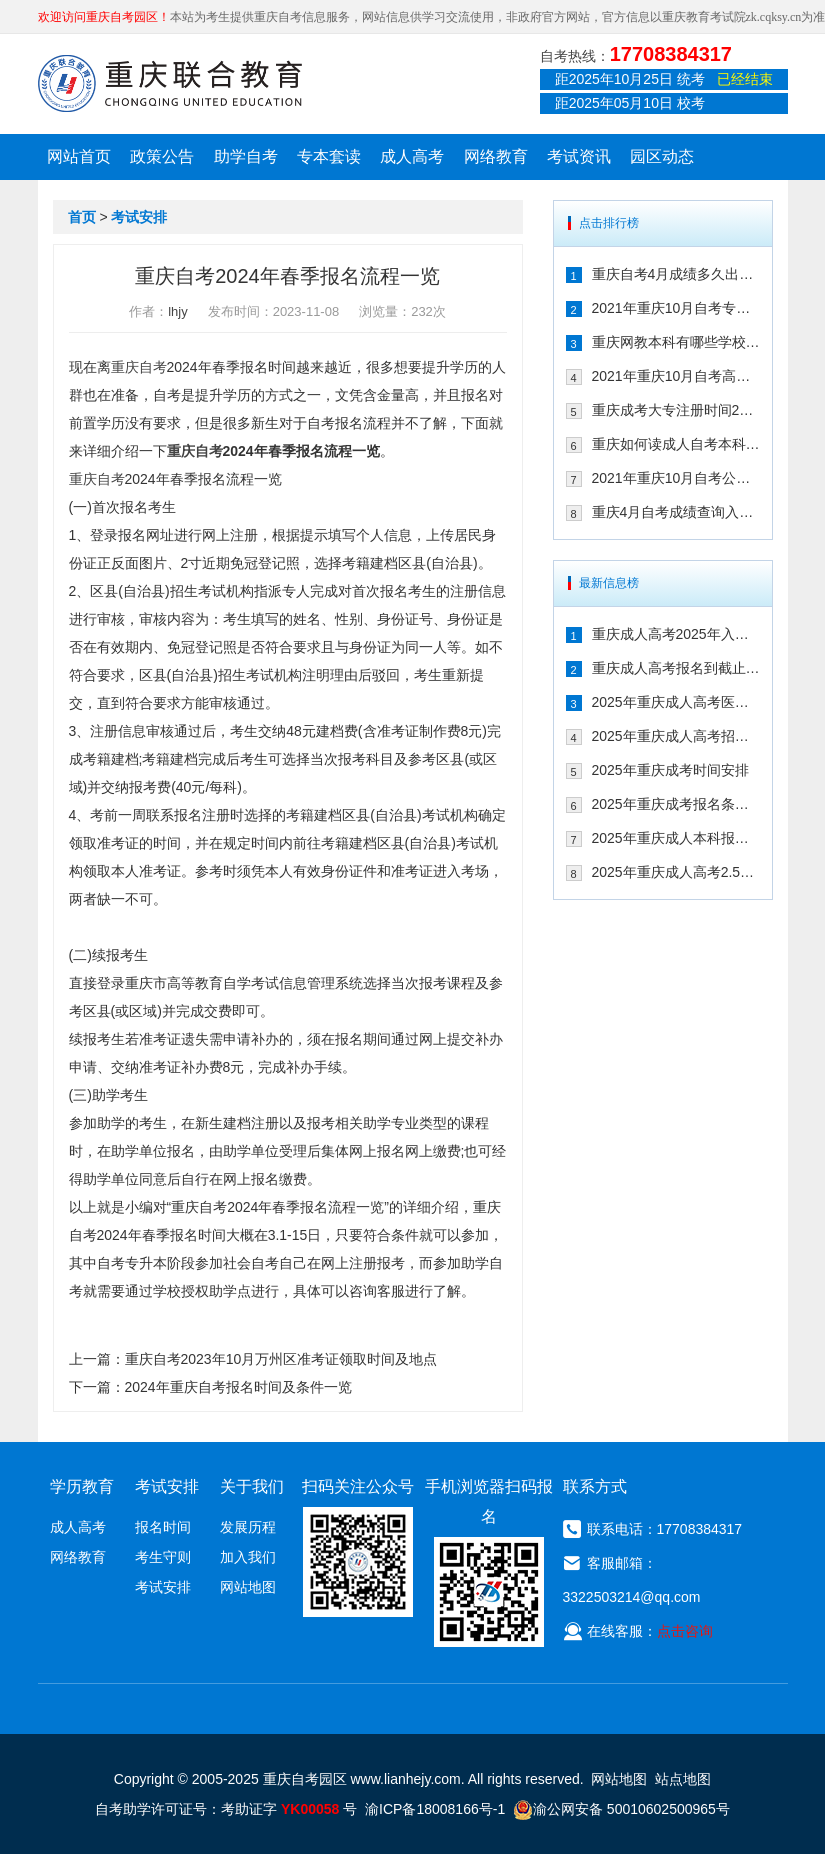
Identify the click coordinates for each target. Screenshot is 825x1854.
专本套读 (329, 156)
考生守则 (163, 1557)
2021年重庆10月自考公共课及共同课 (676, 478)
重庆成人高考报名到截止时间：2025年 (676, 668)
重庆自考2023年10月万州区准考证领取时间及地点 (281, 1359)
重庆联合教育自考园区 (170, 83)
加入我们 (248, 1557)
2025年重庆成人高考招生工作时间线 (676, 736)
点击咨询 (685, 1631)
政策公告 (162, 156)
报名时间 (163, 1527)
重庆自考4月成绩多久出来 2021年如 (676, 274)
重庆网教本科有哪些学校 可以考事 (676, 342)
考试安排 (139, 217)
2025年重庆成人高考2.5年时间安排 (676, 872)
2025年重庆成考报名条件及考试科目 (676, 804)
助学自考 (246, 156)
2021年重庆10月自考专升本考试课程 (676, 308)
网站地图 (248, 1587)
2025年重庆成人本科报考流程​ (676, 838)
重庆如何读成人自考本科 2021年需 (676, 444)
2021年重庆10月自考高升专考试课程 (676, 376)
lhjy (178, 311)
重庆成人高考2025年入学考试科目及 (676, 634)
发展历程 (248, 1527)
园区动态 (662, 156)
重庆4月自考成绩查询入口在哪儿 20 (676, 512)
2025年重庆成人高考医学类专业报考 (676, 702)
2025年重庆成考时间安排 (670, 770)
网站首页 (79, 156)
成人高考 (412, 156)
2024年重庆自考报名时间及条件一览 (238, 1387)
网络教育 (496, 156)
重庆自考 (139, 367)
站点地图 (683, 1779)
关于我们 (252, 1486)
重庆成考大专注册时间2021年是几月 (676, 410)
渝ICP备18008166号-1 (435, 1809)
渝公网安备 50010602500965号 (621, 1809)
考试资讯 (579, 156)
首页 (82, 217)
